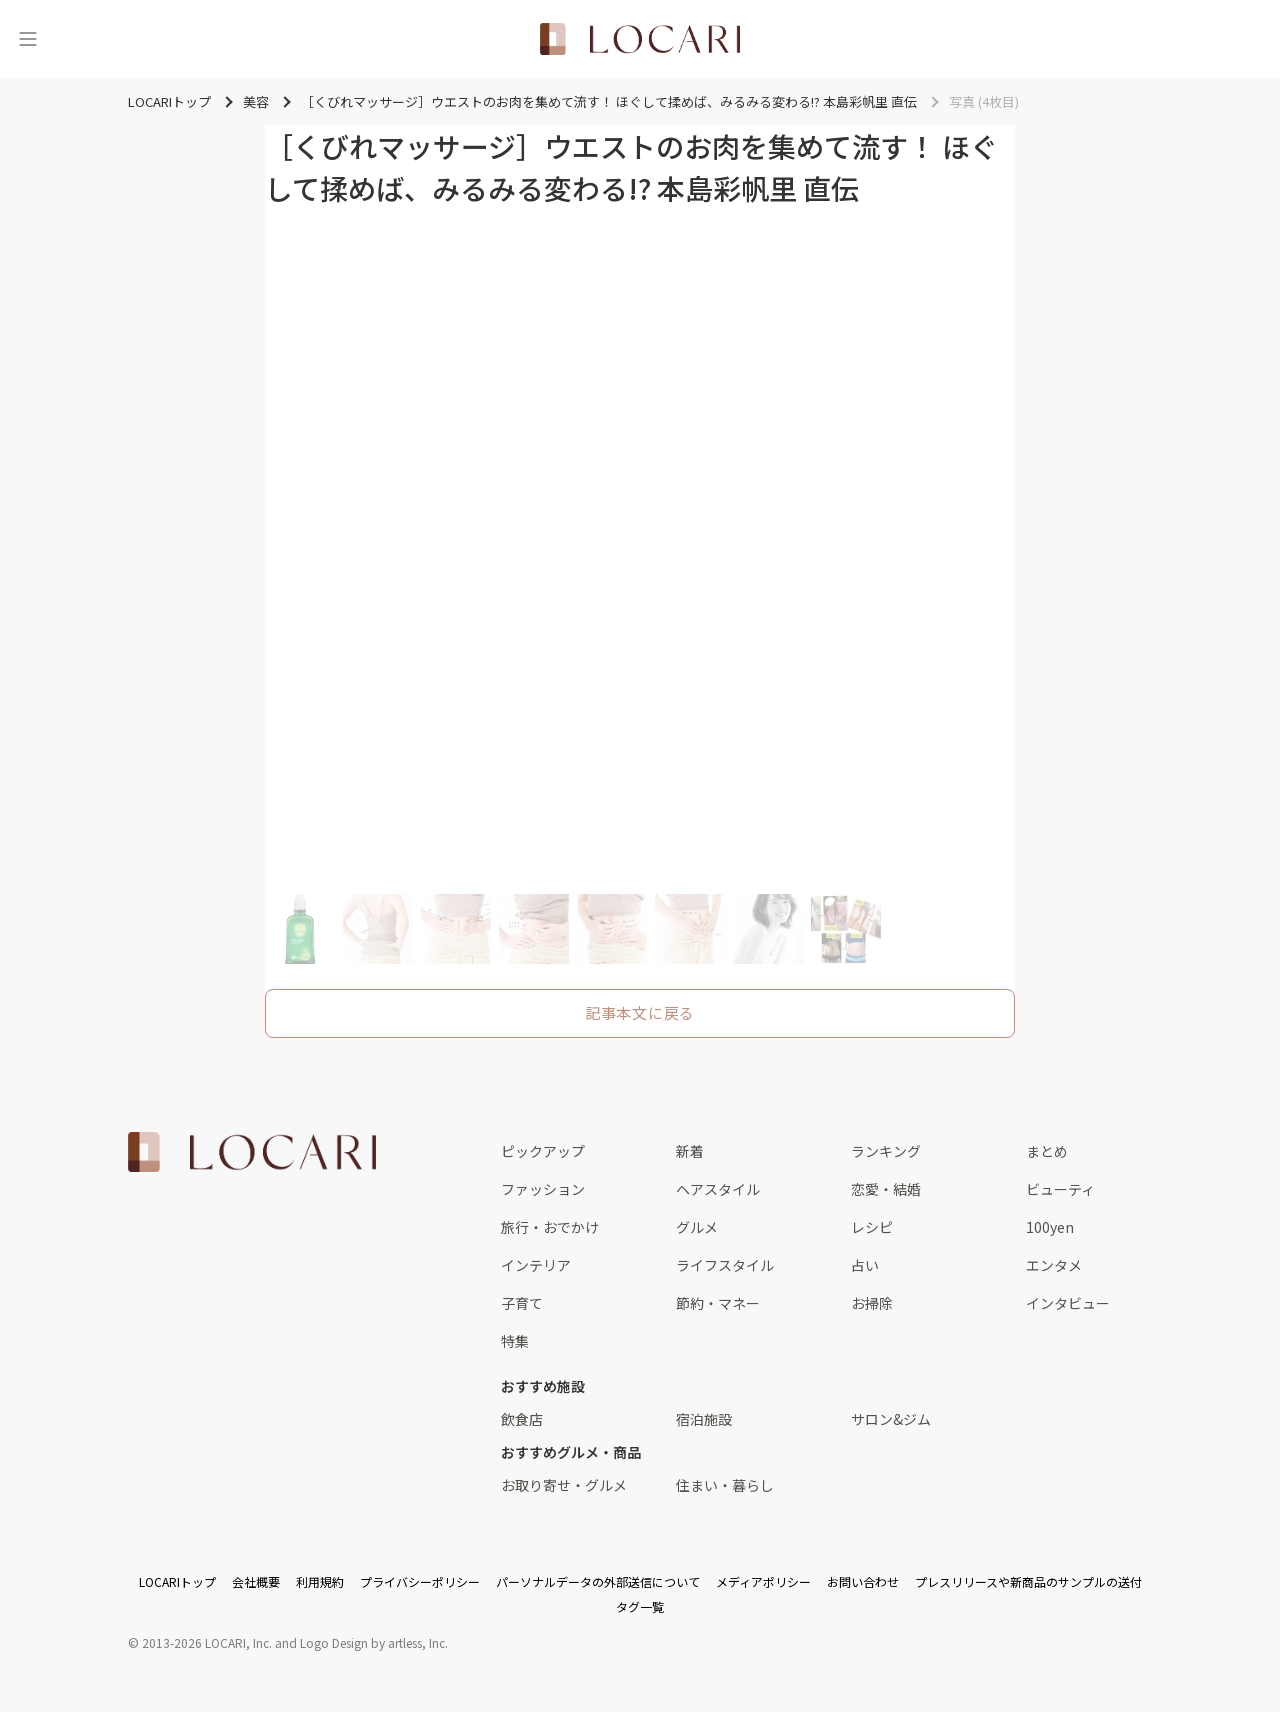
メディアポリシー (763, 1581)
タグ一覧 (640, 1606)
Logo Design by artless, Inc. (374, 1642)
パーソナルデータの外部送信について (598, 1581)
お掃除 (872, 1303)
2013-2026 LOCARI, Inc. (207, 1642)
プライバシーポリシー (420, 1581)
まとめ (1047, 1151)
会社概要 (256, 1581)
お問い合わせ (863, 1581)
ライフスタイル (725, 1265)
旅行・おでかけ (550, 1227)
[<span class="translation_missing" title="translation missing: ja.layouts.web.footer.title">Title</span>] (252, 1152)
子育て (522, 1303)
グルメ (697, 1227)
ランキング (886, 1151)
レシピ (872, 1227)
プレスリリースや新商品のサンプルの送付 (1028, 1581)
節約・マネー (718, 1303)
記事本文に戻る (640, 1012)
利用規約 (320, 1581)
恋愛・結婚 (886, 1189)
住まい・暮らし (725, 1485)
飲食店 (522, 1419)
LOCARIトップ (177, 1581)
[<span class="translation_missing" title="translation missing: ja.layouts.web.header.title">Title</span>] (640, 39)
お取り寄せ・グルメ (564, 1485)
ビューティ (1060, 1189)
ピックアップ (543, 1151)
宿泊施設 (704, 1419)
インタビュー (1068, 1303)
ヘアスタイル (718, 1189)
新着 (690, 1151)
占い (865, 1265)
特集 (515, 1341)
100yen (1050, 1227)
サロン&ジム (891, 1419)
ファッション (543, 1189)
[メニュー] (28, 39)
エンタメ (1054, 1265)
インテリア (536, 1265)
